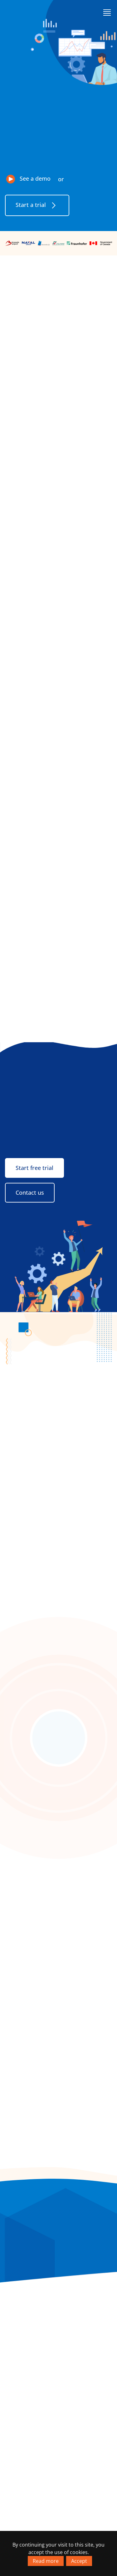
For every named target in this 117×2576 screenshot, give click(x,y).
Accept (79, 2561)
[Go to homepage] (28, 12)
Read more (46, 2561)
